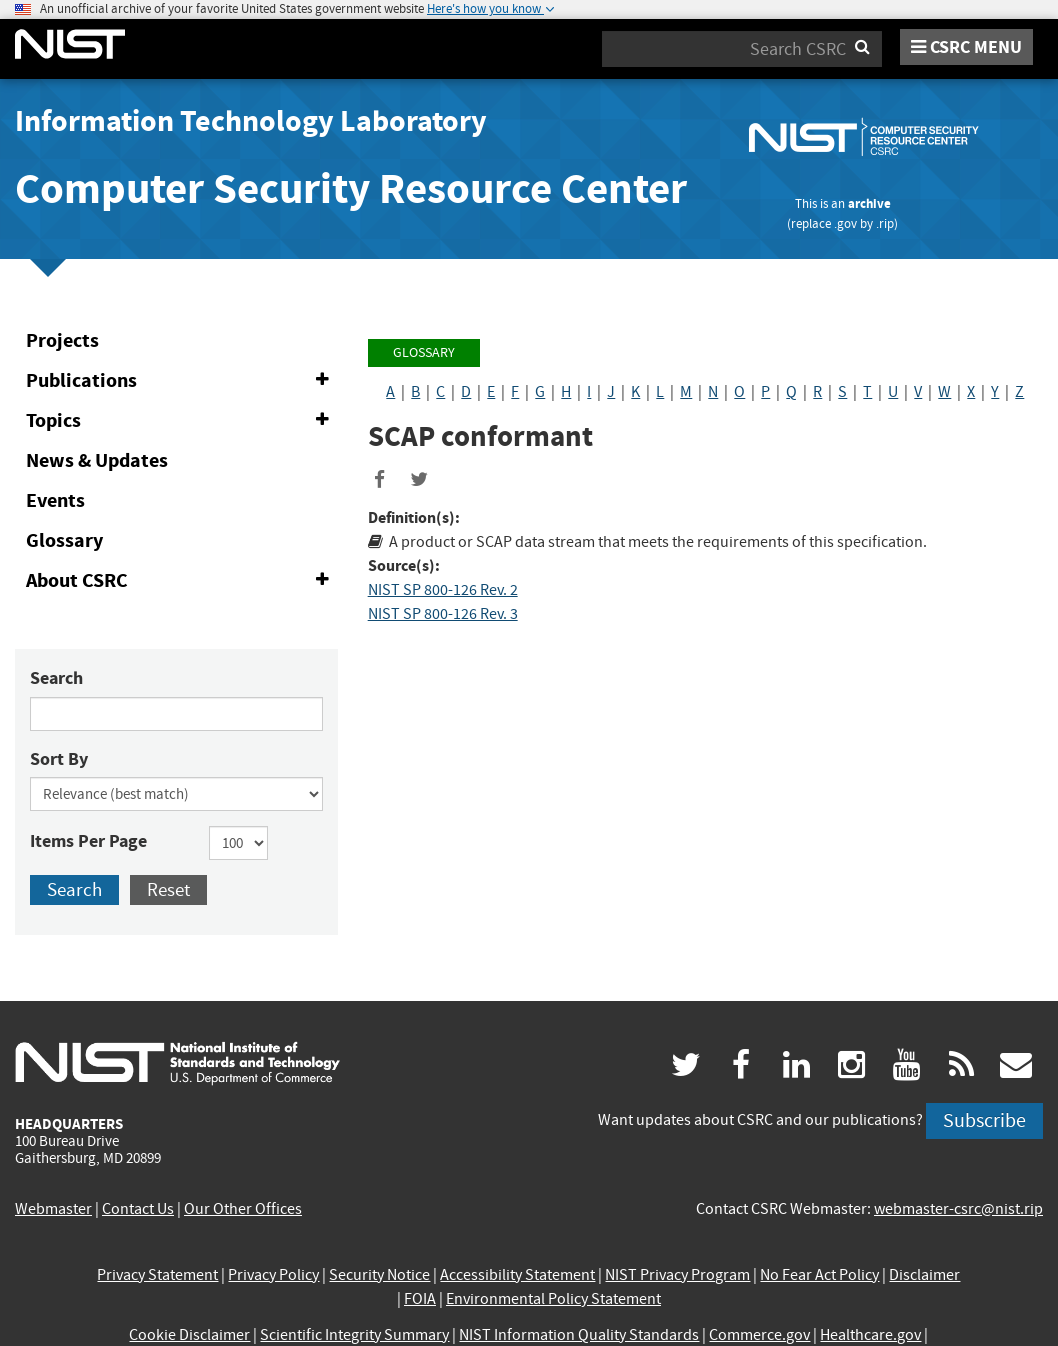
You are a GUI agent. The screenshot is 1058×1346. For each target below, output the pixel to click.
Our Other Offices (243, 1209)
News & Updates (97, 460)
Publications (181, 381)
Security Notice (379, 1275)
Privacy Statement (157, 1275)
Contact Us (138, 1209)
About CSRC (181, 581)
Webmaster (53, 1209)
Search (56, 678)
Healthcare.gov (870, 1335)
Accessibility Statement (517, 1275)
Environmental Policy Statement (553, 1299)
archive (869, 203)
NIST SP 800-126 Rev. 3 (443, 614)
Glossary (64, 540)
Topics (181, 421)
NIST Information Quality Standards (579, 1335)
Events (55, 500)
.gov (845, 223)
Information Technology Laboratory (251, 121)
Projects (62, 340)
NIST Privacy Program (677, 1275)
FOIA (420, 1299)
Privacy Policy (273, 1275)
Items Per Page (88, 841)
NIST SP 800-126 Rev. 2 (443, 590)
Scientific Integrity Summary (354, 1335)
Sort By (59, 759)
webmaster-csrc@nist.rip (958, 1209)
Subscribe (984, 1120)
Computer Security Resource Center (351, 188)
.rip (885, 223)
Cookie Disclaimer (189, 1335)
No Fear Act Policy (819, 1275)
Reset (168, 889)
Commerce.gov (759, 1335)
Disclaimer (924, 1275)
